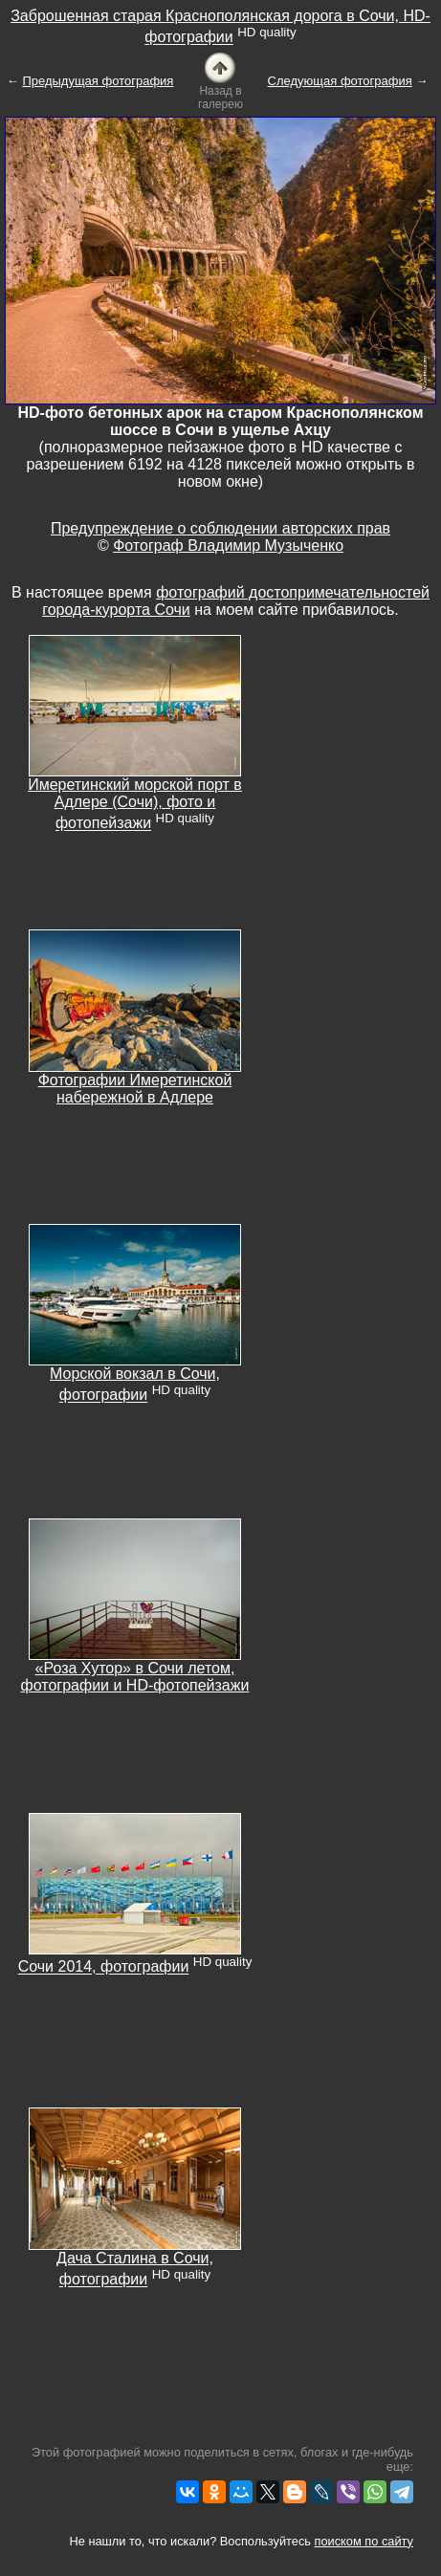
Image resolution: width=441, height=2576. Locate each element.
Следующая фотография (340, 81)
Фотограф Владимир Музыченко (228, 545)
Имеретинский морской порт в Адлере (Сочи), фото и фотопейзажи (135, 803)
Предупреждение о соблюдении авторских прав (220, 528)
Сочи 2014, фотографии (103, 1967)
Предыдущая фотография (97, 81)
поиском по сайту (364, 2541)
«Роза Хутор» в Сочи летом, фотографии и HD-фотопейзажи (135, 1676)
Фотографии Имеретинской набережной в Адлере (135, 1088)
